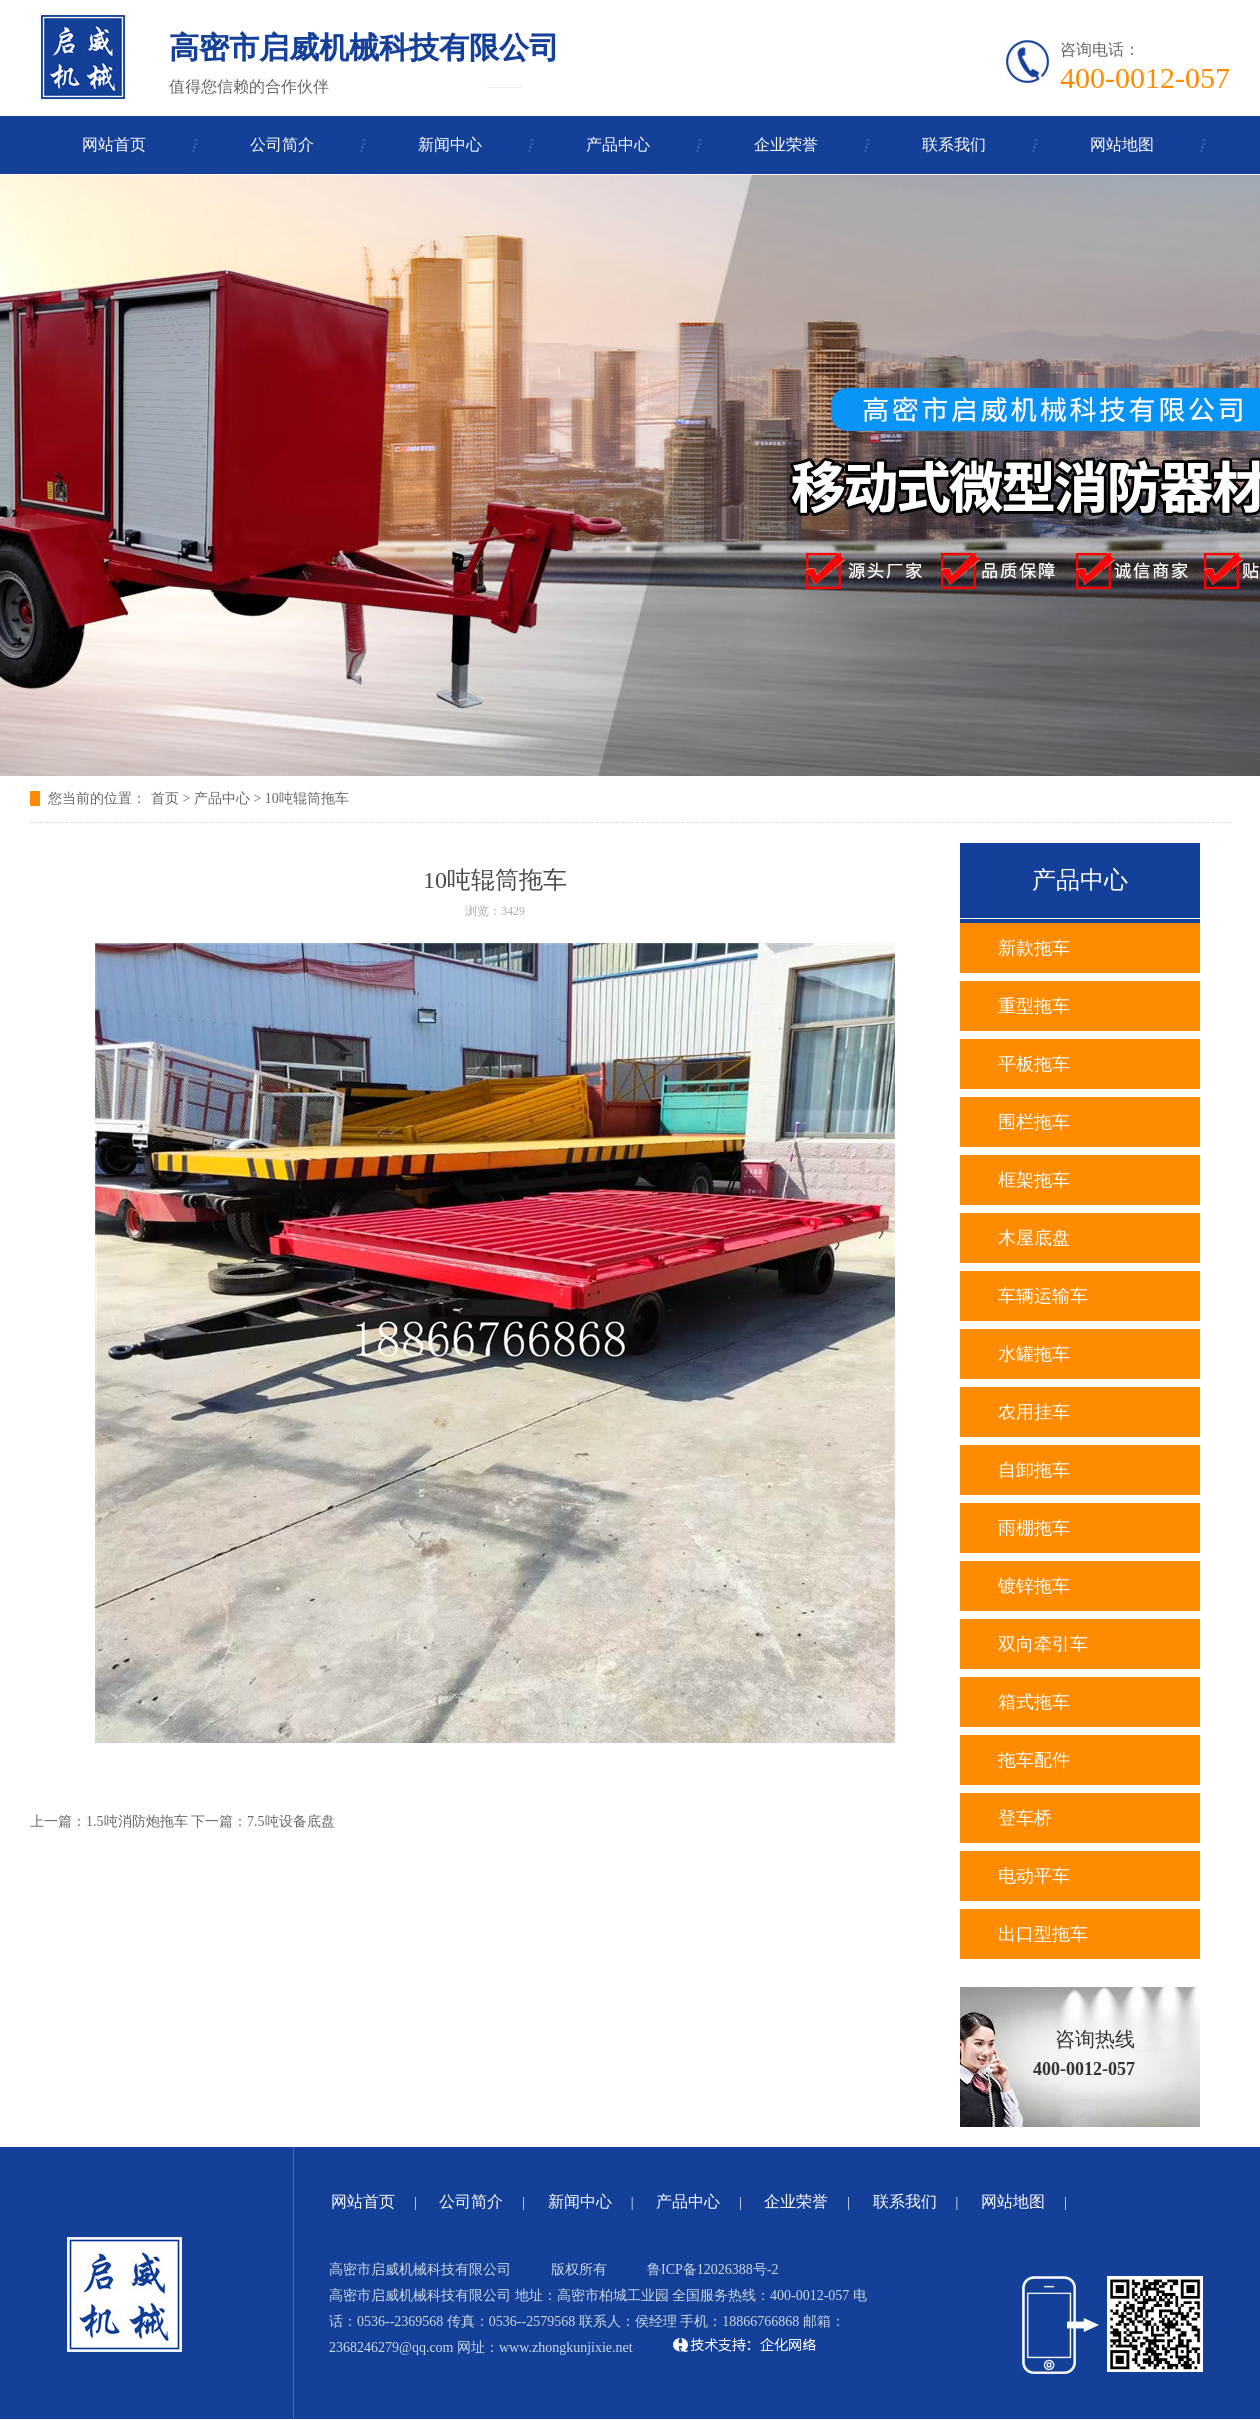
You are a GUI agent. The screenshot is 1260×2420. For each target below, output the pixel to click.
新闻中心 (450, 144)
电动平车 (1034, 1876)
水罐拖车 (1034, 1354)
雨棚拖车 (1034, 1528)
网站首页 (114, 144)
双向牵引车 (1043, 1644)
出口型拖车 (1043, 1934)
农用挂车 (1034, 1412)
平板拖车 (1034, 1064)
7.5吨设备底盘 (291, 1821)
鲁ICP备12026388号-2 (712, 2269)
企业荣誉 (786, 144)
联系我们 (954, 144)
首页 (165, 798)
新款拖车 (1034, 948)
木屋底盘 (1034, 1238)
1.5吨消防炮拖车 (137, 1821)
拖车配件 (1034, 1760)
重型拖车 (1034, 1006)
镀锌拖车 (1034, 1586)
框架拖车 (1034, 1180)
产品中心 (618, 144)
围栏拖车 (1034, 1122)
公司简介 (282, 144)
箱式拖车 (1034, 1702)
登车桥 (1025, 1818)
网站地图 (1122, 144)
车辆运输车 (1043, 1296)
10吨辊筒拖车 (307, 798)
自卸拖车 (1034, 1470)
